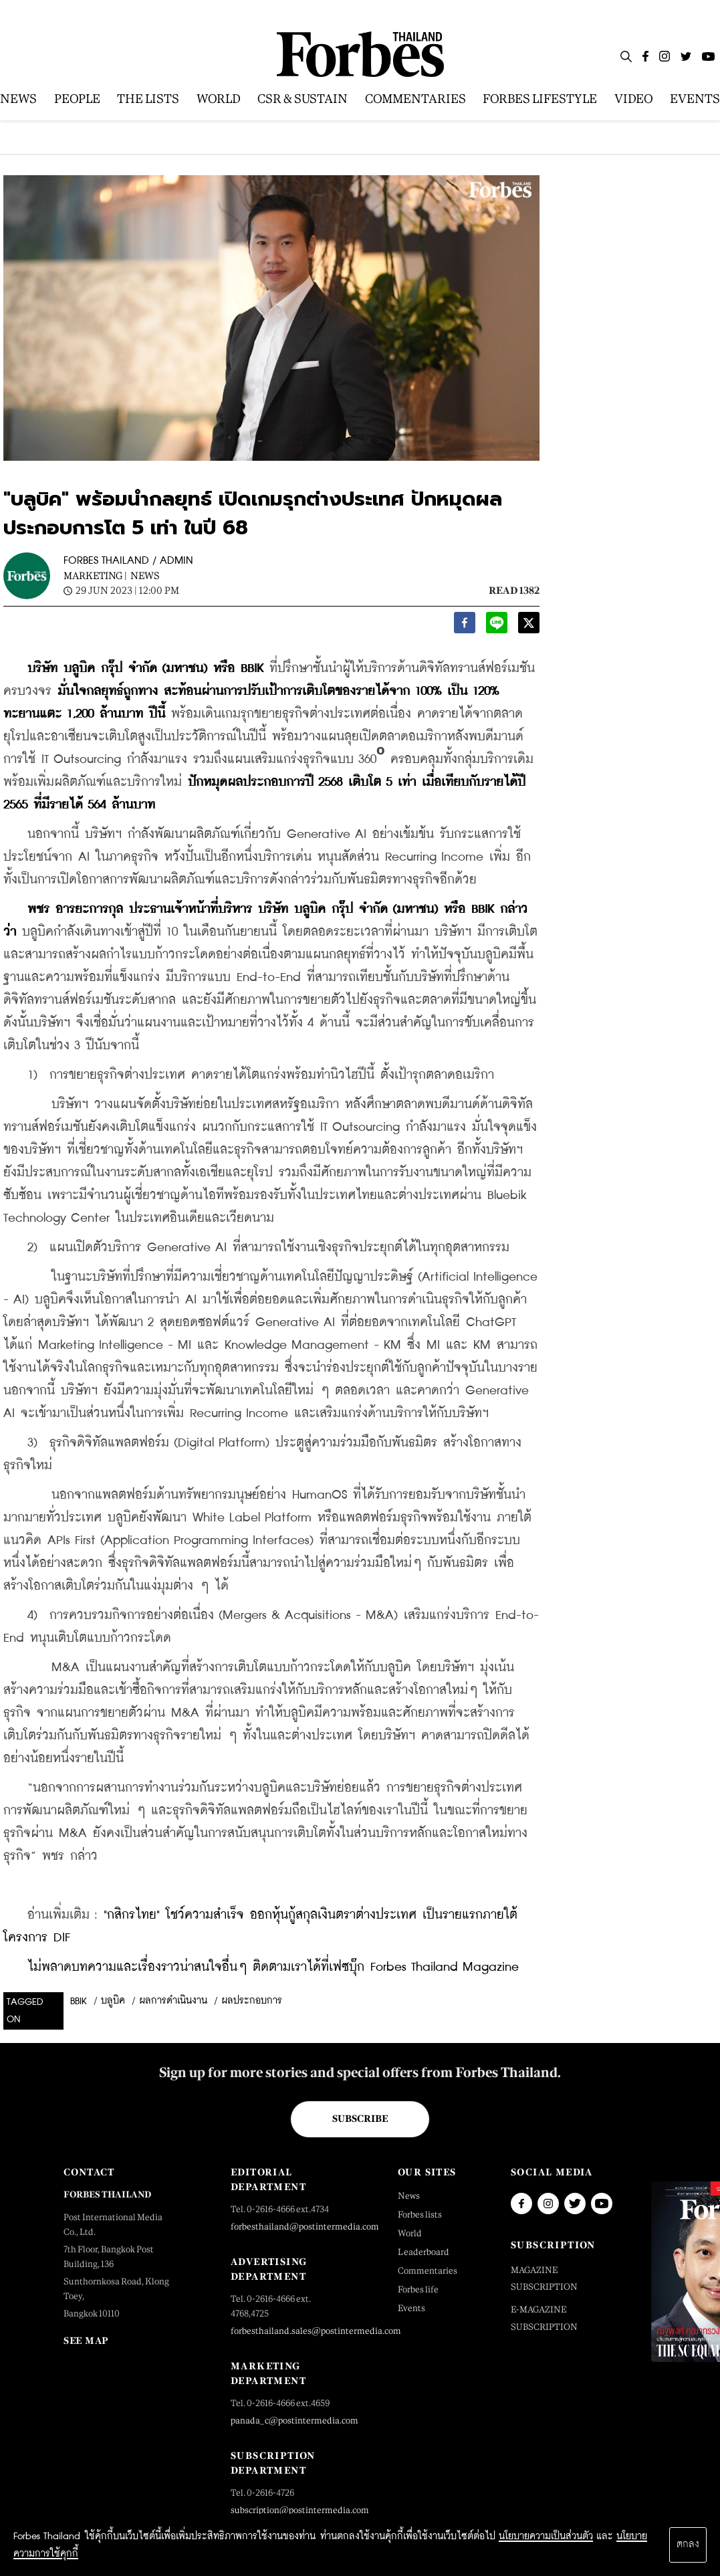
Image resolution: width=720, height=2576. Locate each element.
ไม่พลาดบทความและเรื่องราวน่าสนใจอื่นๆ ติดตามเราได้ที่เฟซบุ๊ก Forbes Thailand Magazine (273, 1967)
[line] (496, 626)
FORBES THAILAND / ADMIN (128, 560)
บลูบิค (113, 2001)
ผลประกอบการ (251, 2001)
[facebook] (464, 626)
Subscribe (360, 2118)
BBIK (78, 2001)
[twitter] (528, 626)
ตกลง (688, 2544)
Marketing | (95, 575)
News (145, 575)
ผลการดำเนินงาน (173, 2001)
